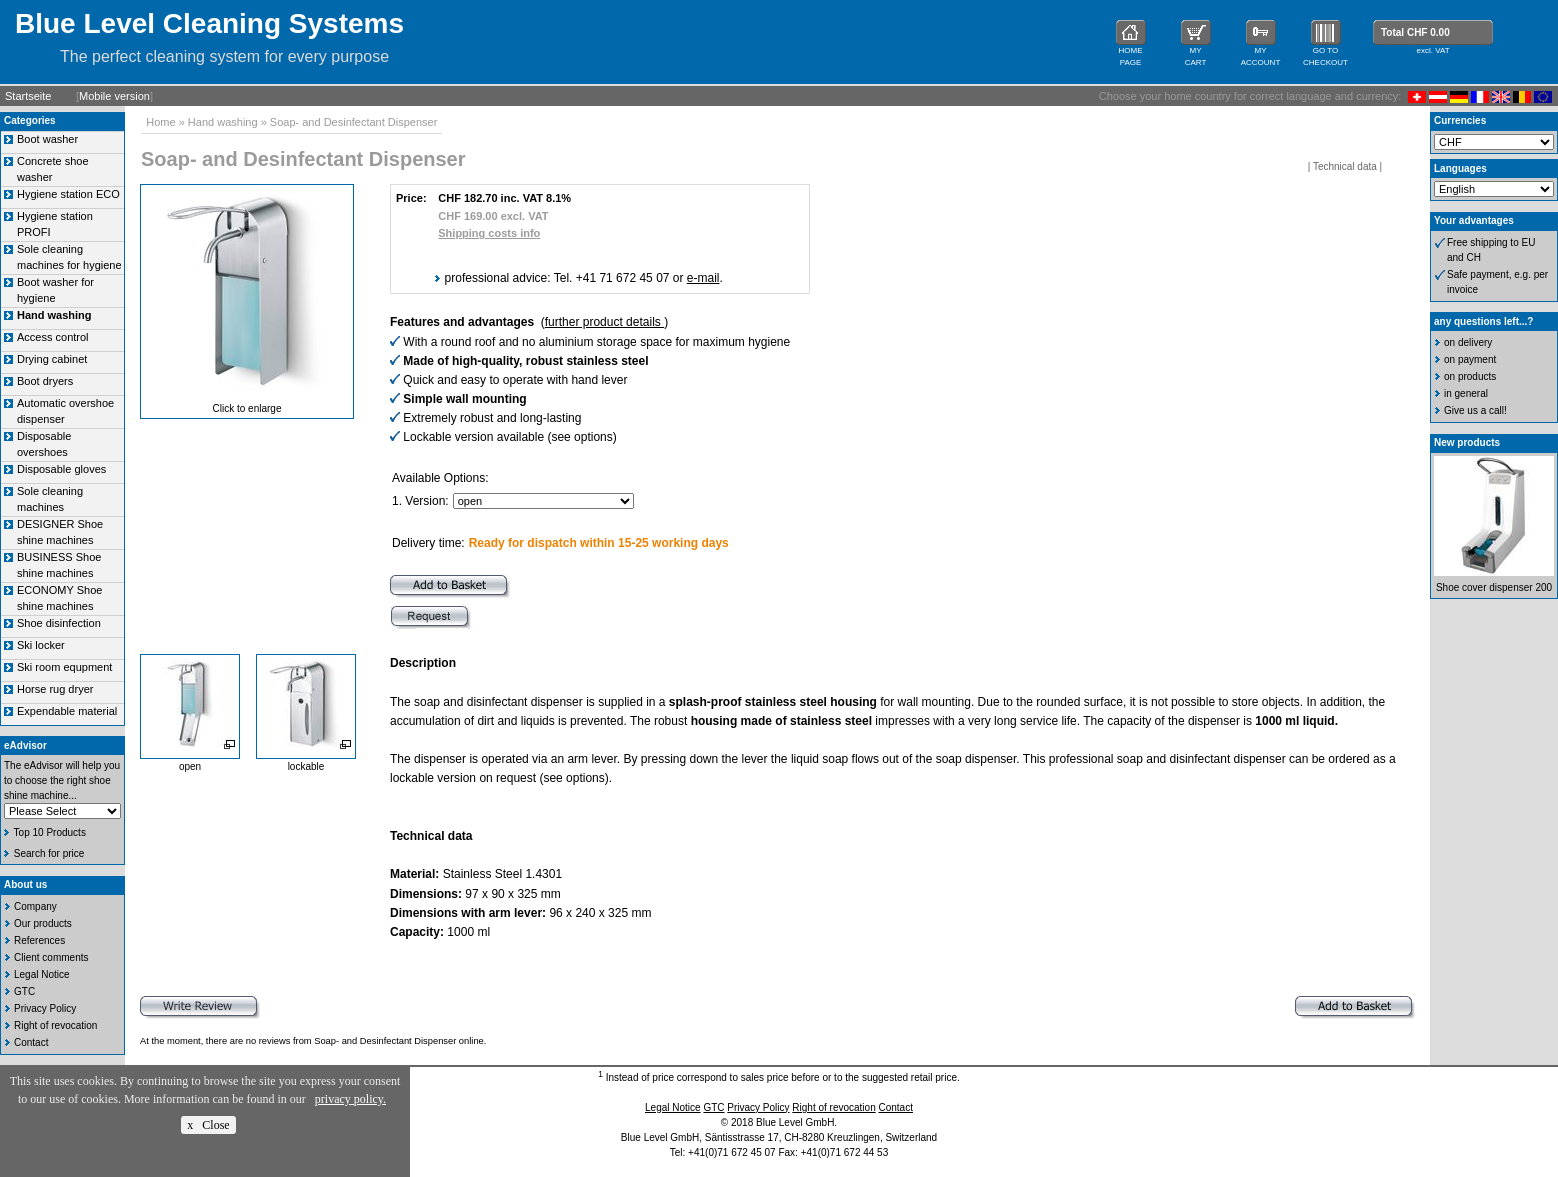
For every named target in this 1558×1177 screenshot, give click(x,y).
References (39, 940)
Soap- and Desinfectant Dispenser (354, 122)
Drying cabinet (52, 359)
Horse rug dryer (55, 689)
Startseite (28, 96)
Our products (43, 923)
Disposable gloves (61, 469)
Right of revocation (55, 1025)
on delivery (1468, 342)
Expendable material (67, 711)
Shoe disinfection (59, 623)
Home (160, 122)
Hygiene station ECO (68, 194)
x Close (208, 1125)
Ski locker (41, 645)
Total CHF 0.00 (1415, 32)
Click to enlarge (247, 408)
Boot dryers (45, 381)
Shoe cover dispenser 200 (1494, 587)
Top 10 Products (50, 832)
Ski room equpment (64, 667)
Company (35, 906)
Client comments (51, 957)
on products (1470, 376)
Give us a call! (1475, 410)
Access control (53, 337)
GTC (24, 991)
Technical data (1345, 166)
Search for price (49, 853)
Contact (31, 1042)
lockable (306, 766)
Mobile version (114, 96)
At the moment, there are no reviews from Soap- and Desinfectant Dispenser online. (313, 1041)
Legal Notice (42, 974)
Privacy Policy (45, 1008)
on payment (1470, 359)
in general (1466, 393)
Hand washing (223, 122)
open (190, 766)
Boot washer (47, 139)
